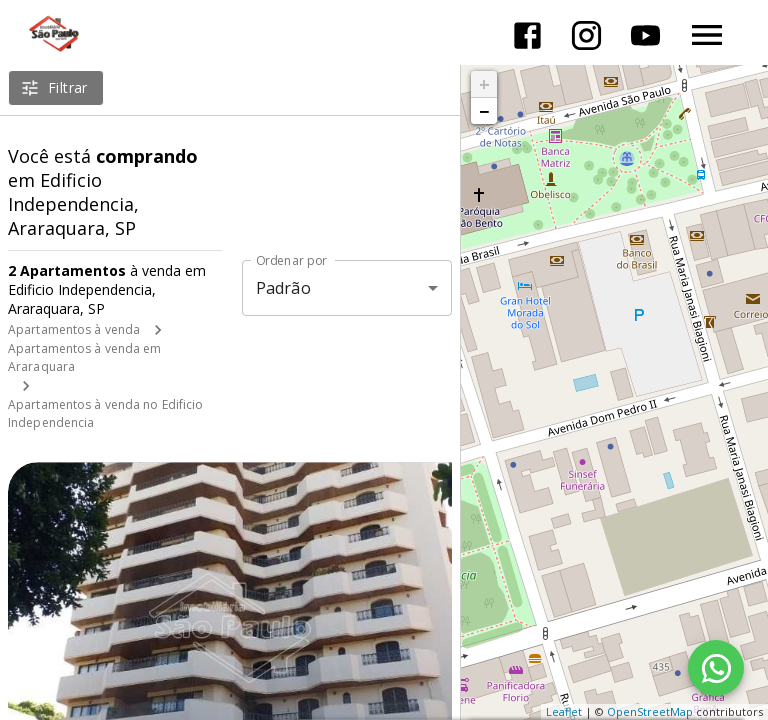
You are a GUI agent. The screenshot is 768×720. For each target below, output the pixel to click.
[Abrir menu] (707, 35)
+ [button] (484, 84)
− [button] (484, 111)
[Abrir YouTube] (645, 35)
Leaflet (564, 711)
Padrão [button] (283, 288)
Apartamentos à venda (74, 329)
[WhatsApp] (716, 668)
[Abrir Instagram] (586, 35)
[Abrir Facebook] (527, 35)
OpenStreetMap (650, 711)
